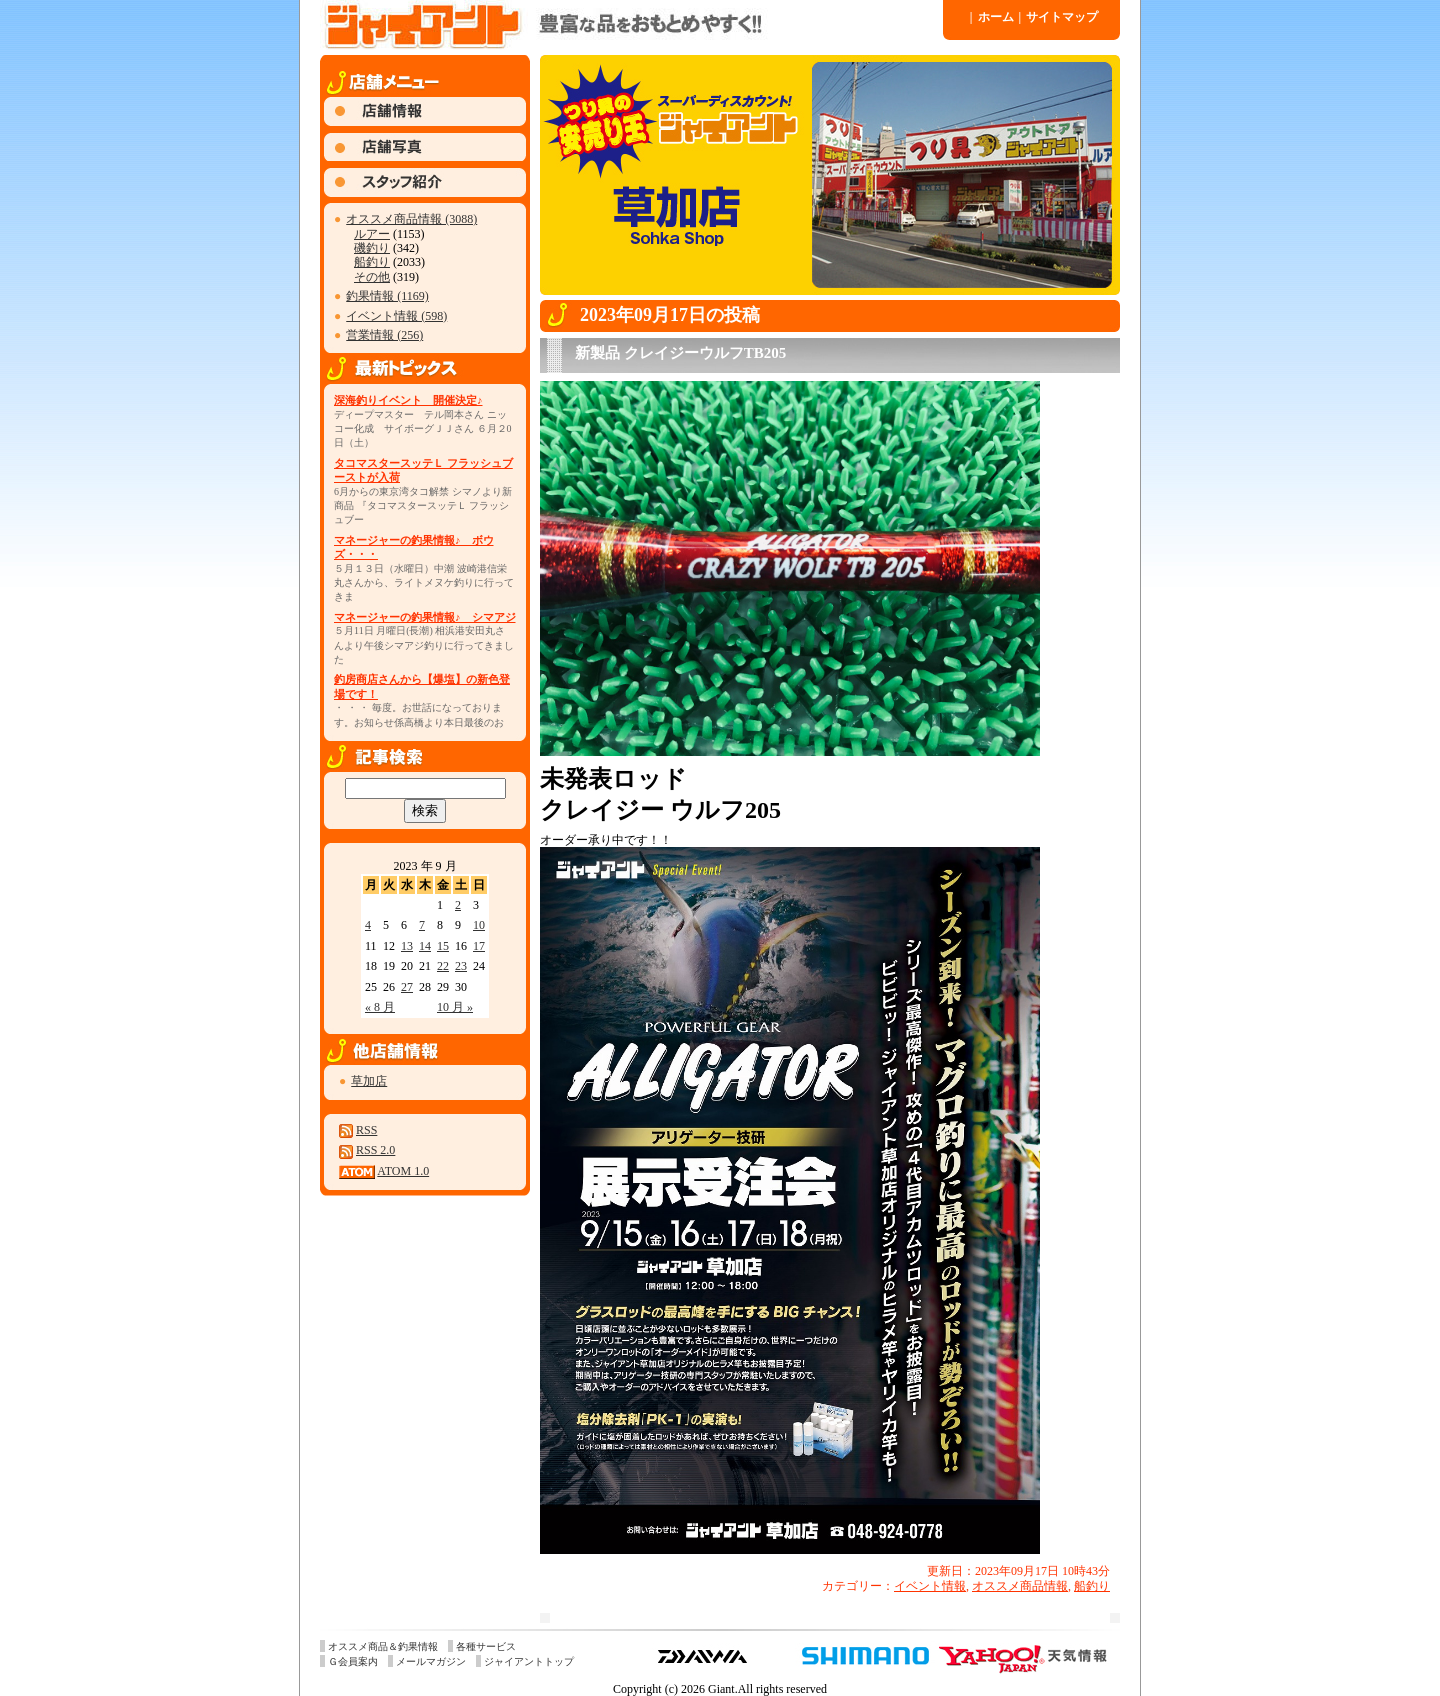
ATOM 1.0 (403, 1171)
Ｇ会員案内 (353, 1661)
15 (443, 946)
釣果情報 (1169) (387, 296)
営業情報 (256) (384, 335)
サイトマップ (1059, 17)
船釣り (372, 262)
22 (443, 966)
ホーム (992, 17)
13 (407, 946)
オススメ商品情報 (1020, 1586)
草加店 (369, 1081)
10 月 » (455, 1007)
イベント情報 (930, 1586)
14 (425, 946)
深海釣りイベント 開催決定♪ (408, 400)
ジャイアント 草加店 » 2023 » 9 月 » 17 (630, 25)
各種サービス (486, 1646)
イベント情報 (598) (396, 316)
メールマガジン (431, 1661)
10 (479, 925)
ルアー (372, 234)
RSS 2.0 (375, 1150)
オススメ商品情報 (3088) (411, 219)
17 (479, 946)
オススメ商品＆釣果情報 (383, 1646)
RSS (366, 1130)
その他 (372, 277)
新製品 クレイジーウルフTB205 (680, 353)
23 (461, 966)
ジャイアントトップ (529, 1661)
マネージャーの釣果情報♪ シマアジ (425, 617)
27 (407, 987)
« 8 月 (380, 1007)
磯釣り (372, 248)
